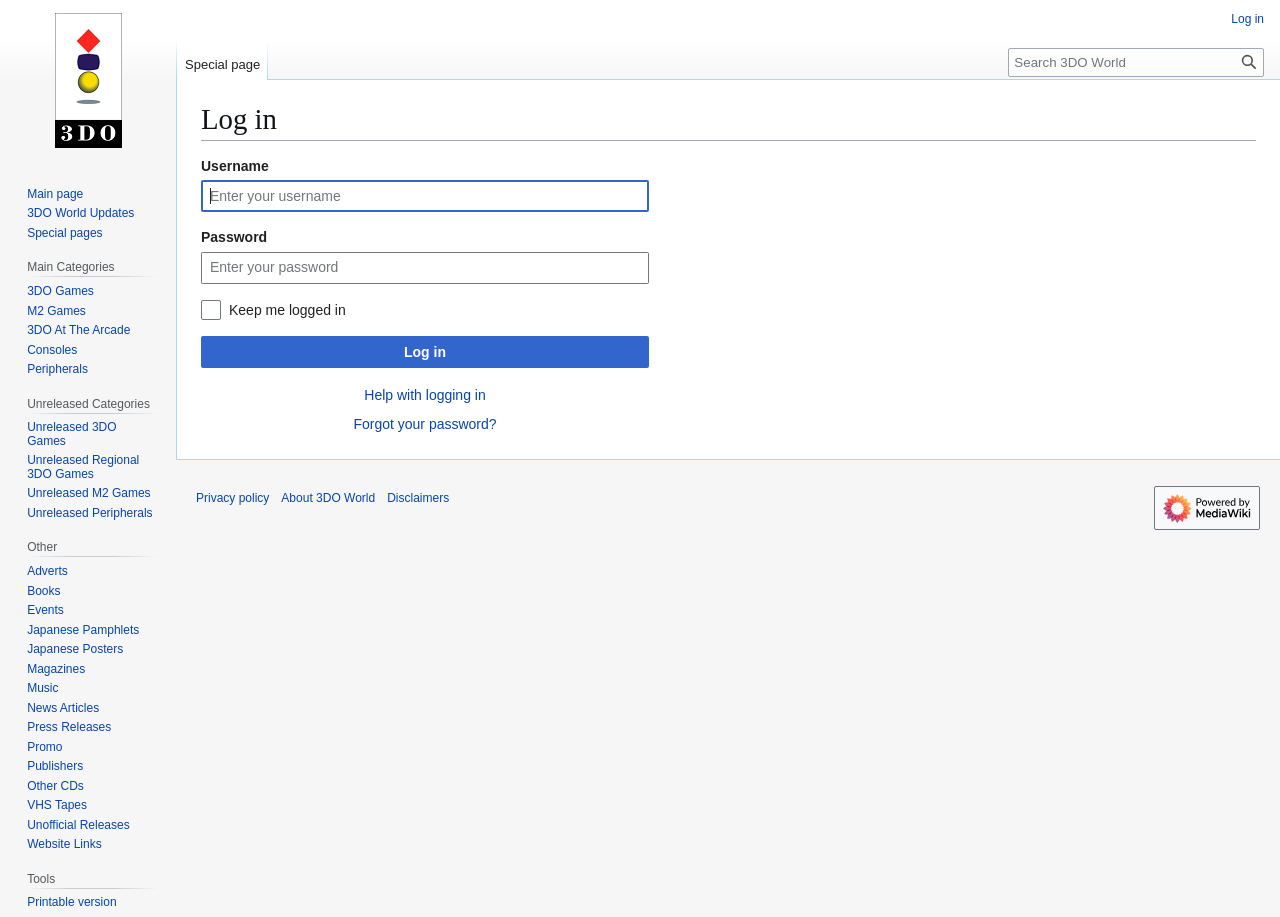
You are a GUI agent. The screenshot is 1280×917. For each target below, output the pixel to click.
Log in (425, 352)
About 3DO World (328, 498)
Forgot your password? (424, 424)
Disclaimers (418, 498)
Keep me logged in (287, 310)
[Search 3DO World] (1136, 62)
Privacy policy (232, 498)
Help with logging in (424, 395)
